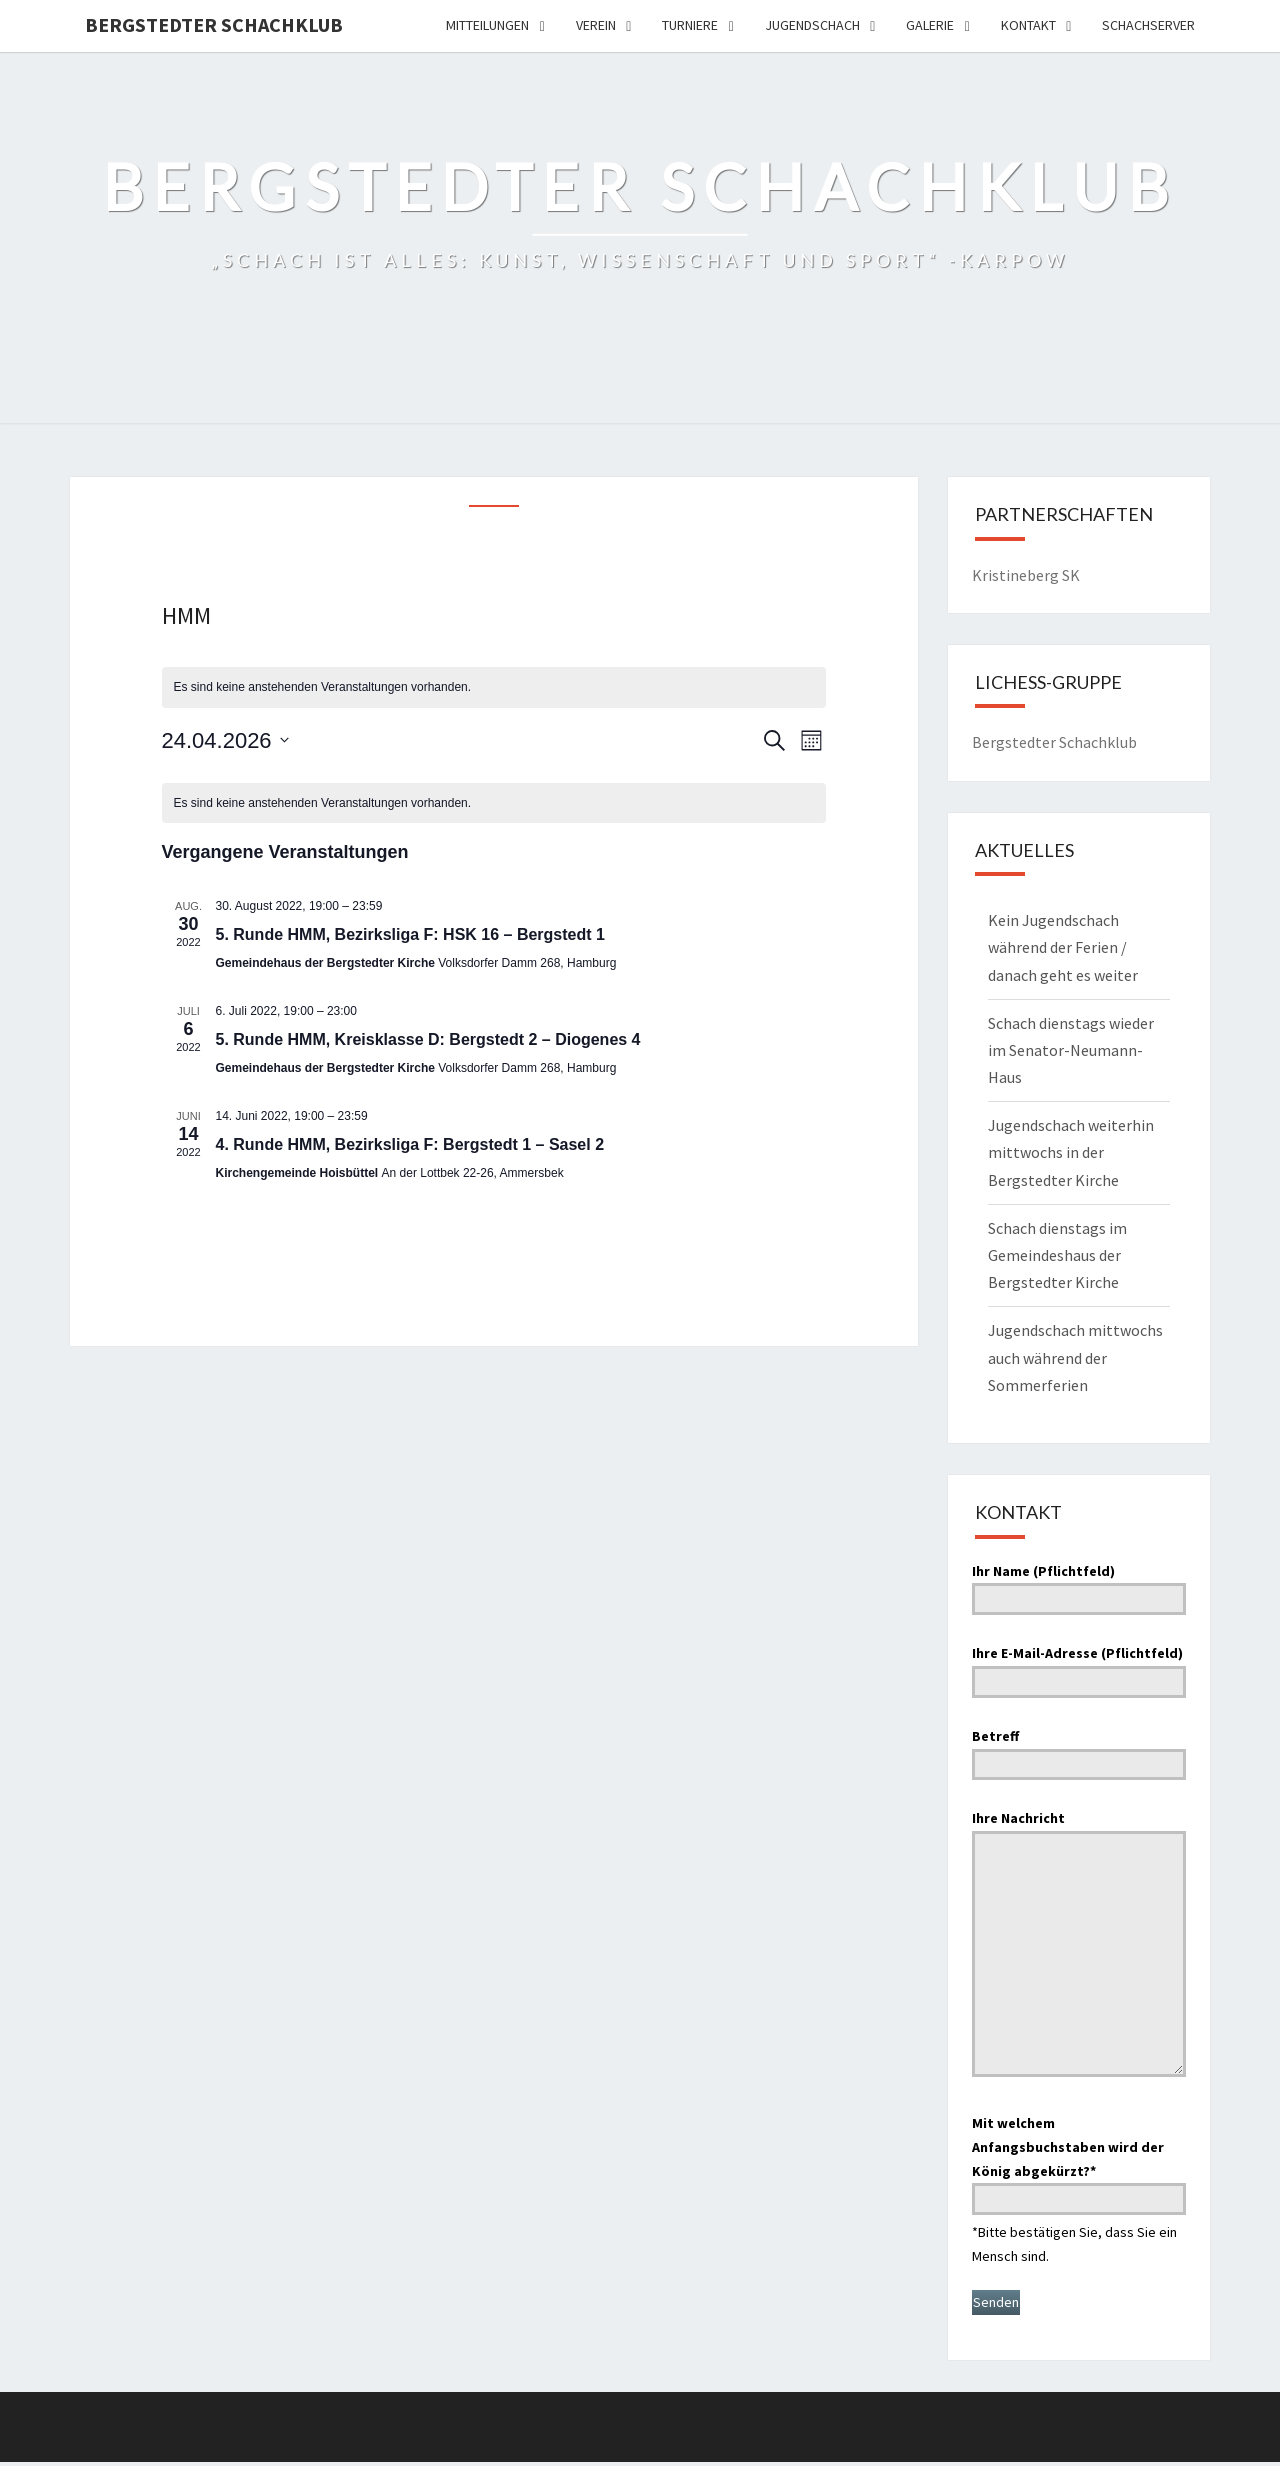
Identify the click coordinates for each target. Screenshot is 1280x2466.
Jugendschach (812, 25)
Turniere (690, 25)
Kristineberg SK (1026, 575)
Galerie (930, 25)
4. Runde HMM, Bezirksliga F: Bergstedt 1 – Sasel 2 (410, 1144)
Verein (596, 25)
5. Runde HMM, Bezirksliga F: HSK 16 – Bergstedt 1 (410, 934)
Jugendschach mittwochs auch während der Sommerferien (1075, 1357)
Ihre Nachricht (1079, 1945)
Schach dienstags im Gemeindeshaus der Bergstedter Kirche (1057, 1255)
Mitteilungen (487, 25)
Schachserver (1148, 25)
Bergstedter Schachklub (214, 24)
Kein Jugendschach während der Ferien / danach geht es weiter (1063, 947)
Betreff (1079, 1750)
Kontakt (1028, 25)
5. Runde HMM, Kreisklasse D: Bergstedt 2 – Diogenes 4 (428, 1039)
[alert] (494, 687)
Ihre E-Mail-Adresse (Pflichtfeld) (1079, 1667)
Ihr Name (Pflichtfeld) (1079, 1585)
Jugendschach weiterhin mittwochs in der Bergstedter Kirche (1071, 1152)
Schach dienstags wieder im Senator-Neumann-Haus (1071, 1050)
